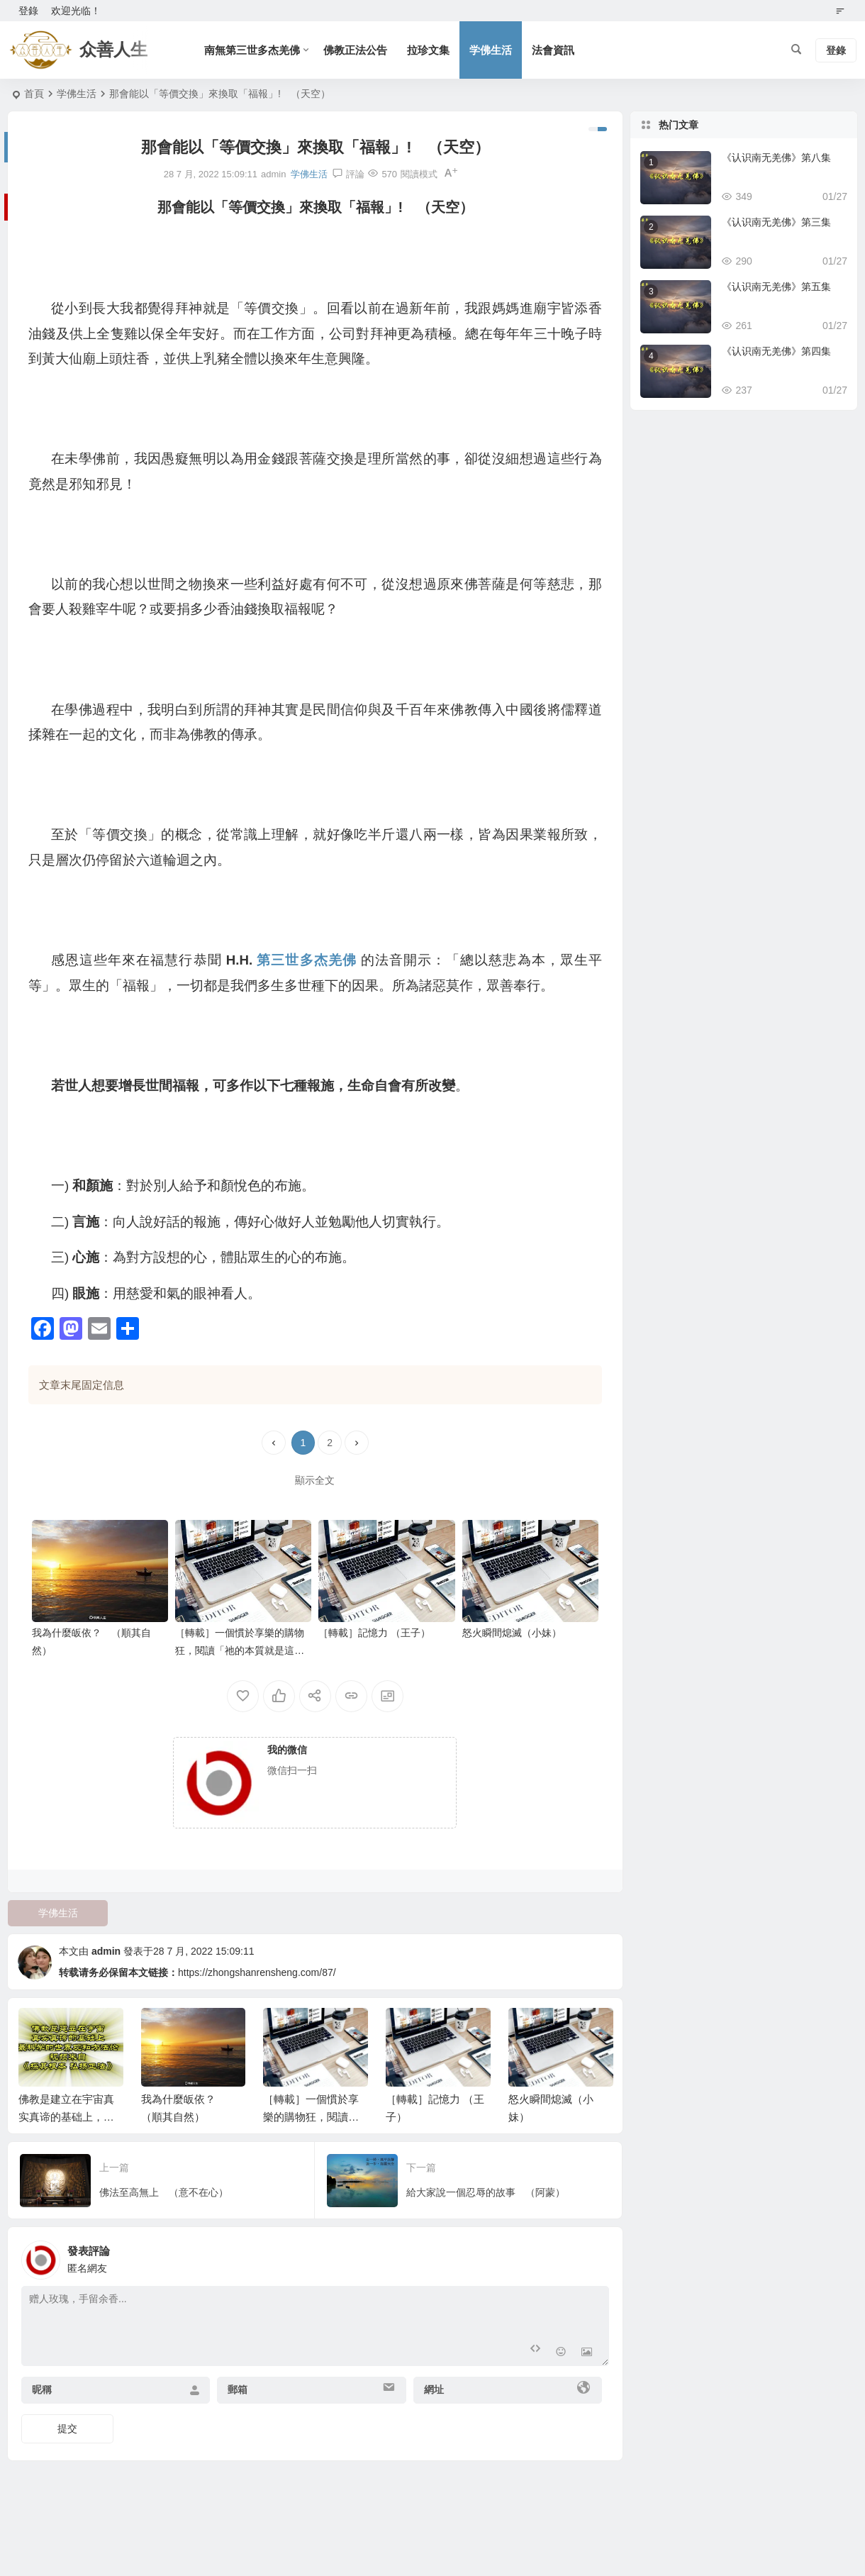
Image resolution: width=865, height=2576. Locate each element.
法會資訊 (553, 50)
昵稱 (42, 2389)
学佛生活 (490, 50)
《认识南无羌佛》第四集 (776, 351)
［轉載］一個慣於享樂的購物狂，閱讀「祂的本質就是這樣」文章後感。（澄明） (239, 1650)
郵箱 (237, 2389)
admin (106, 1951)
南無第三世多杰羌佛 (252, 50)
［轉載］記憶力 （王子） (374, 1632)
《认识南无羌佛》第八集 (776, 157)
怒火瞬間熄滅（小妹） (512, 1632)
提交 (67, 2428)
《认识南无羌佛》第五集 (776, 286)
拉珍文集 (428, 50)
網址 (434, 2389)
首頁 (34, 93)
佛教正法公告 (355, 50)
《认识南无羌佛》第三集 (776, 222)
